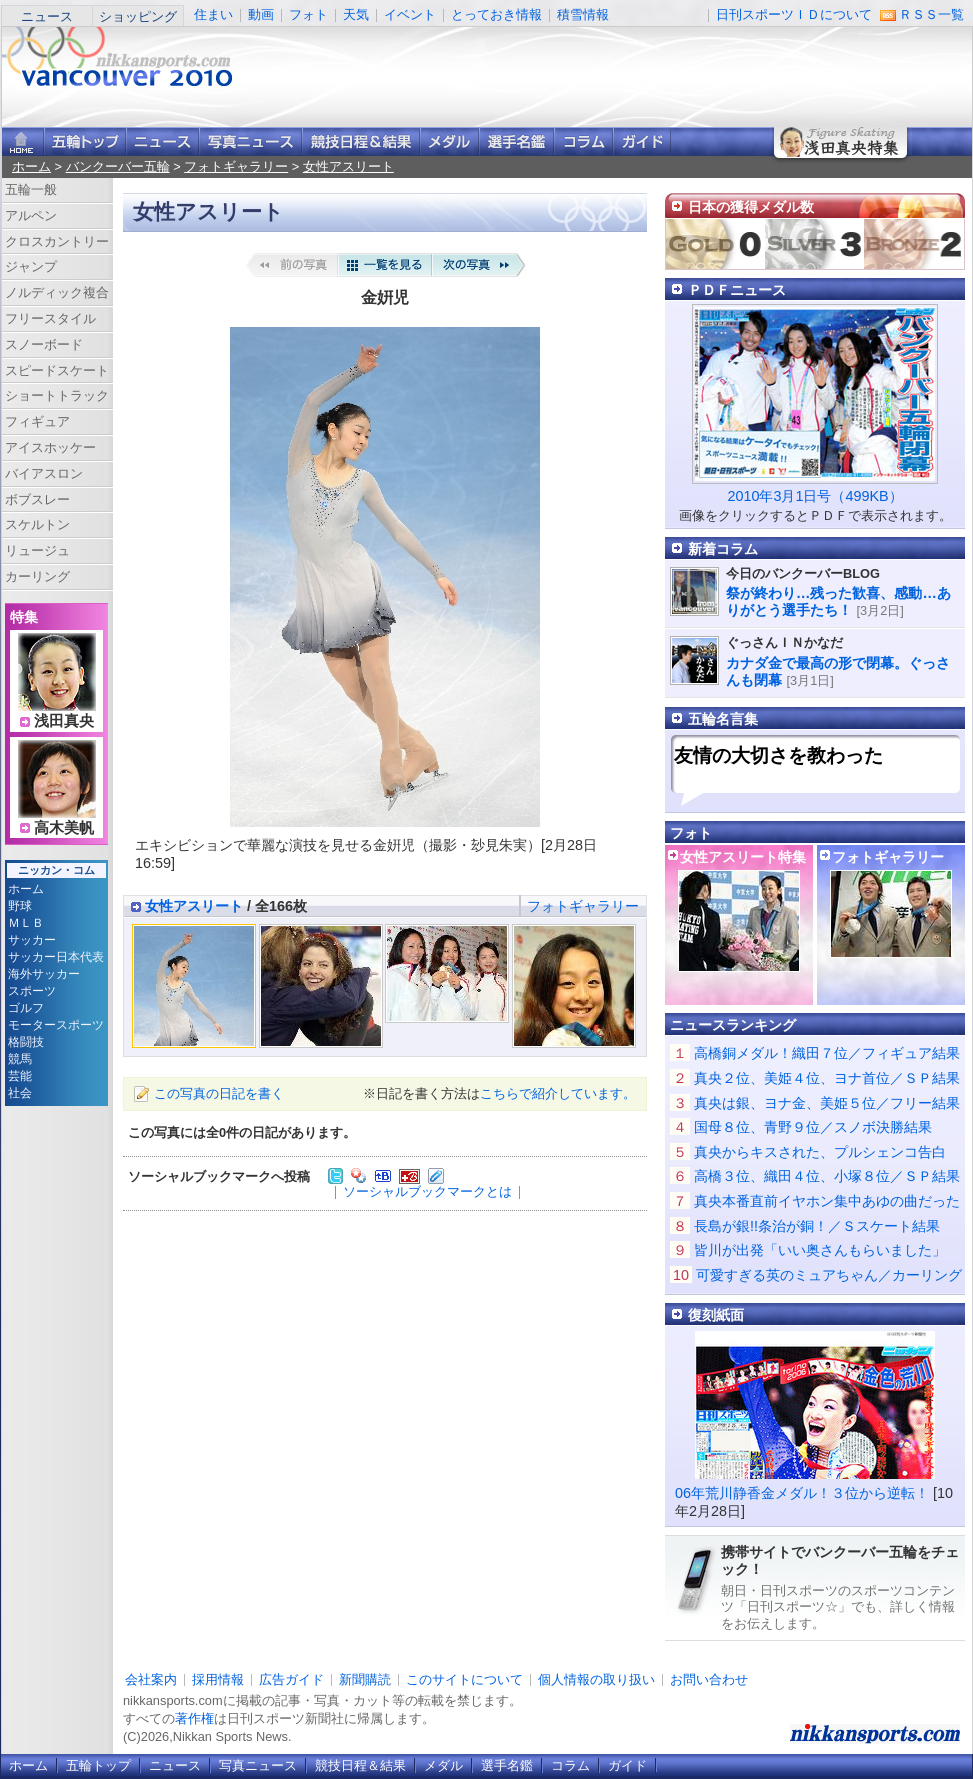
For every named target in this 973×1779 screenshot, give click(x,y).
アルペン (31, 215)
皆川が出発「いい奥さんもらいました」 (820, 1250)
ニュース (47, 16)
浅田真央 (64, 721)
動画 (261, 14)
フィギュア (37, 421)
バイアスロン (44, 473)
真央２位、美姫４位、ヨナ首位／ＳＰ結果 (827, 1078)
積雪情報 (583, 14)
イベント (410, 14)
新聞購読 (365, 1679)
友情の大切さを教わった (778, 755)
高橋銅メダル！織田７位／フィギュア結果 (827, 1053)
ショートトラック (57, 395)
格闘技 (26, 1042)
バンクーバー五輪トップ (85, 141)
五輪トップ (98, 1765)
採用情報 (218, 1679)
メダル (449, 141)
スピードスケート (57, 370)
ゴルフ (26, 1008)
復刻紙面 (716, 1315)
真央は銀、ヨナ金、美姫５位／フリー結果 (827, 1103)
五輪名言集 (723, 719)
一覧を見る (385, 265)
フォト (308, 14)
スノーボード (44, 344)
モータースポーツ (56, 1025)
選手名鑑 (516, 141)
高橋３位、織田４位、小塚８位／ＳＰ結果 (827, 1176)
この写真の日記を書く (219, 1093)
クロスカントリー (57, 241)
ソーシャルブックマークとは (427, 1191)
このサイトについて (464, 1679)
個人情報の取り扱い (596, 1679)
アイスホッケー (50, 447)
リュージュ (37, 550)
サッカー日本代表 (56, 957)
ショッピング (138, 16)
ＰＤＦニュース (737, 290)
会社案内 (151, 1679)
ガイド (642, 141)
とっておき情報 (496, 14)
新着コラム (723, 549)
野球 (20, 906)
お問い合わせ (709, 1679)
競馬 (20, 1059)
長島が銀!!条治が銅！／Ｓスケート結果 (817, 1226)
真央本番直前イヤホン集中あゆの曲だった (827, 1201)
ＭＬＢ (26, 923)
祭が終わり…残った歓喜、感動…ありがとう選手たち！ (838, 601)
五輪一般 (31, 189)
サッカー (32, 940)
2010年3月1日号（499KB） (814, 496)
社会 (20, 1093)
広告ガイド (291, 1679)
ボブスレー (37, 499)
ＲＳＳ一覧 (931, 14)
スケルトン (37, 524)
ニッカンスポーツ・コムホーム (23, 141)
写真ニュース (250, 141)
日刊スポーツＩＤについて (794, 14)
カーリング (37, 576)
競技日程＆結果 (361, 141)
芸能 (20, 1076)
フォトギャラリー (236, 166)
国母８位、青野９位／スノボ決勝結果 (813, 1127)
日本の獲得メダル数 (751, 207)
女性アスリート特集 (743, 857)
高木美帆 (64, 828)
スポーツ (32, 991)
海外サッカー (44, 974)
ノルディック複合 (57, 292)
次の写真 (479, 265)
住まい (213, 14)
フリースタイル (50, 318)
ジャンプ (31, 266)
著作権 (194, 1718)
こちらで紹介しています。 (558, 1093)
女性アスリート (348, 166)
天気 (356, 14)
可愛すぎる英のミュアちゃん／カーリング (829, 1275)
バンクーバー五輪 (118, 166)
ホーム (31, 166)
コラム (583, 141)
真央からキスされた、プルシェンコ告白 (820, 1152)
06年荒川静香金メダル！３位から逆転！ (802, 1493)
